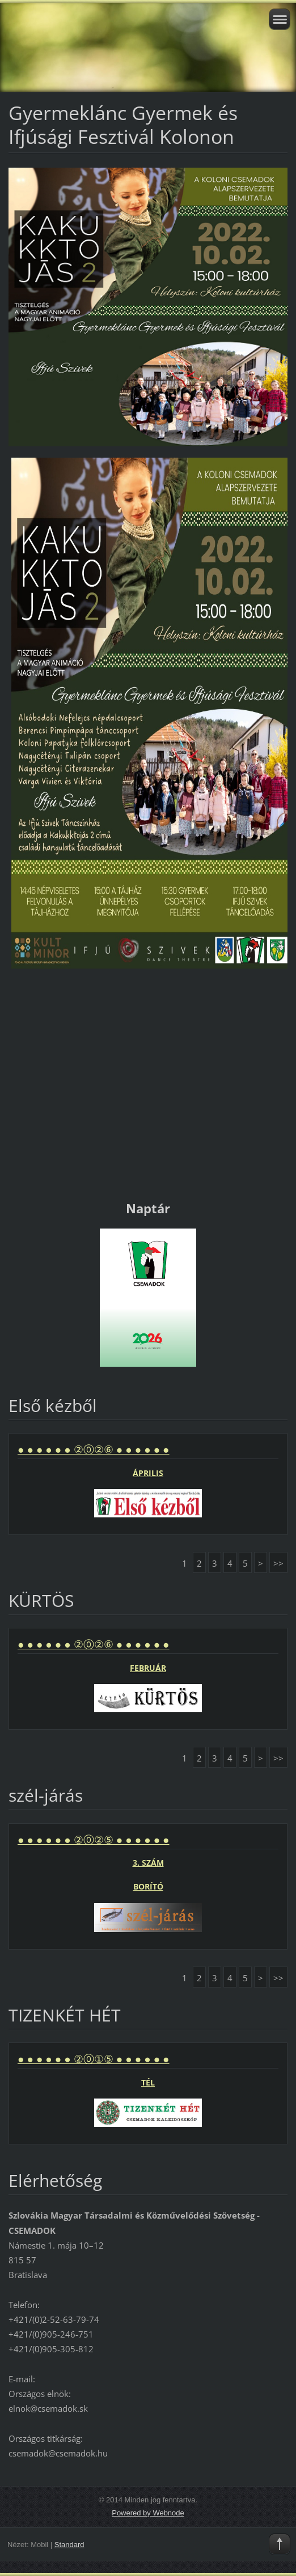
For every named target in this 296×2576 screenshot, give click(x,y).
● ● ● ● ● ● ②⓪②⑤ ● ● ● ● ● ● (94, 1839)
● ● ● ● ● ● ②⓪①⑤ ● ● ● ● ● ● (94, 2059)
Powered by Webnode (148, 2513)
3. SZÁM (148, 1862)
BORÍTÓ (148, 1886)
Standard (69, 2544)
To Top (279, 2544)
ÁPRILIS (148, 1473)
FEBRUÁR (148, 1667)
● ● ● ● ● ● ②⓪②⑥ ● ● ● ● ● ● (94, 1449)
